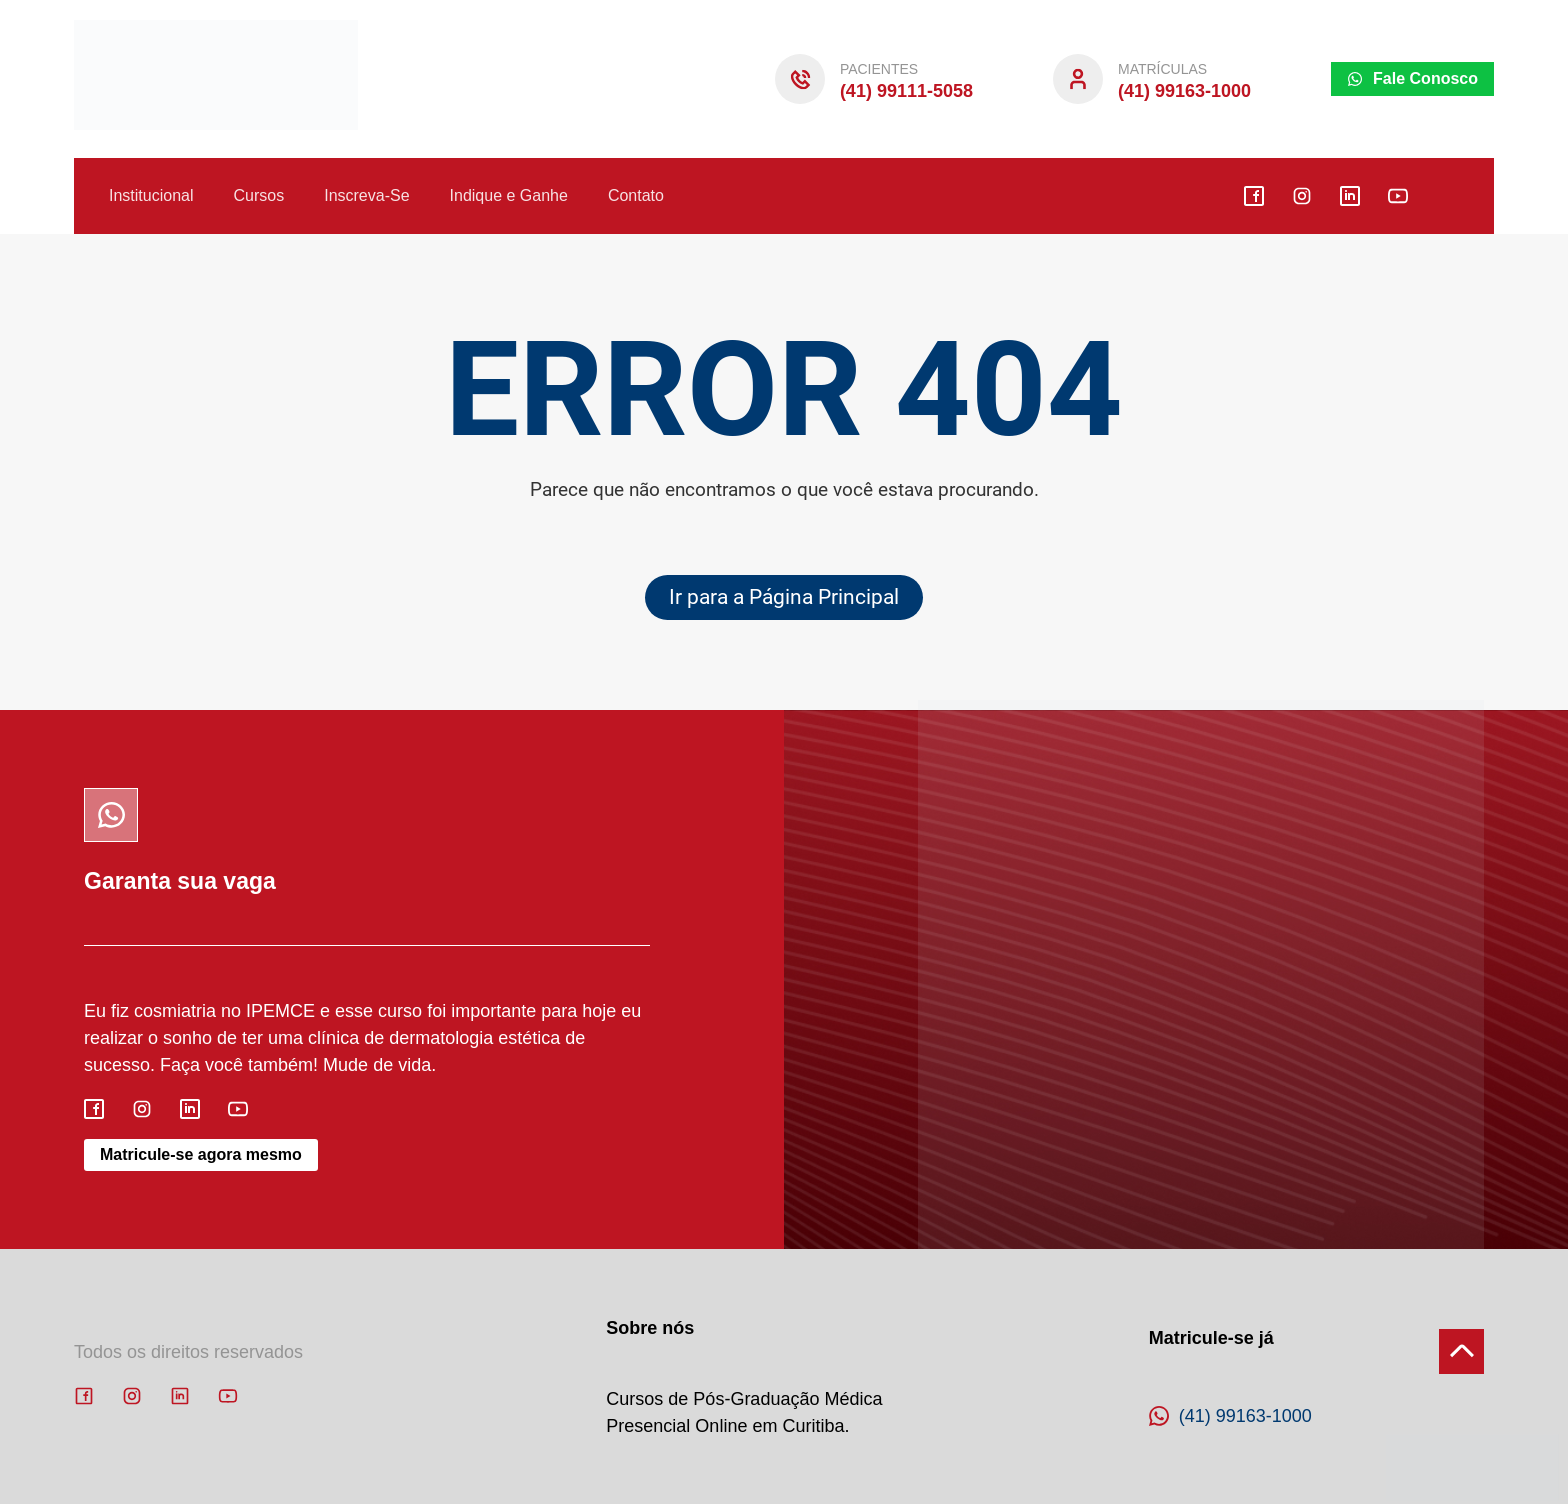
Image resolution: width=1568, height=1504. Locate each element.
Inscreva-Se (366, 195)
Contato (636, 195)
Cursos (259, 195)
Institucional (151, 195)
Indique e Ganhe (509, 195)
